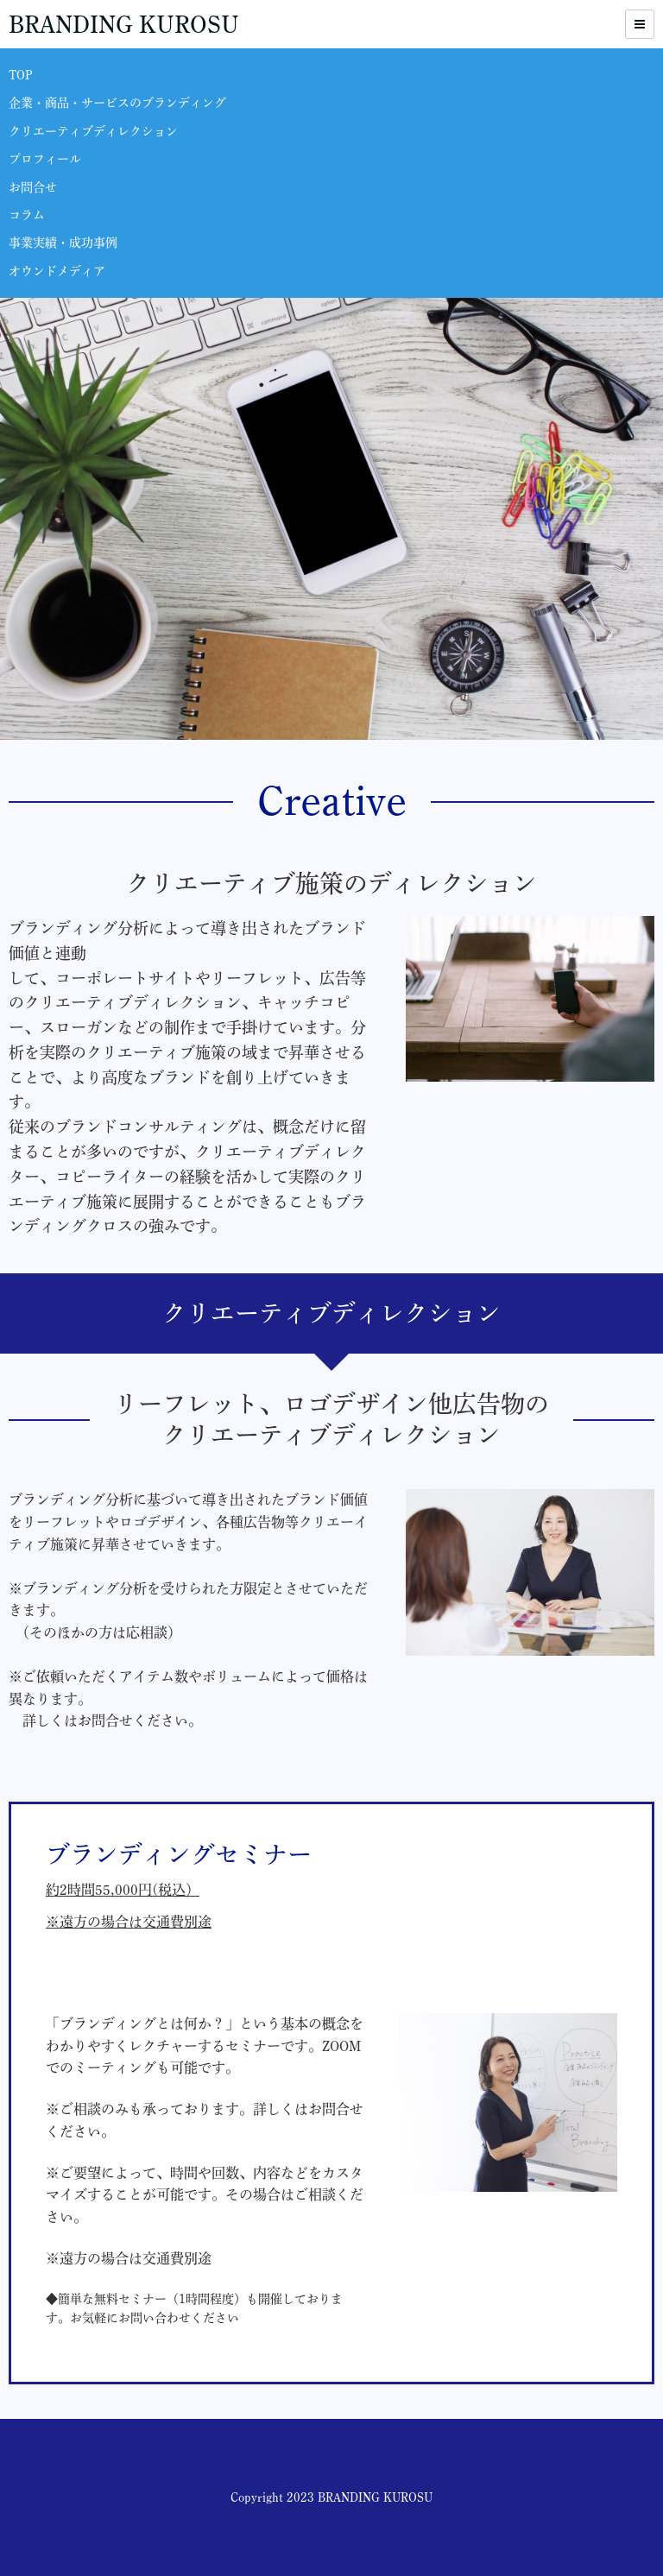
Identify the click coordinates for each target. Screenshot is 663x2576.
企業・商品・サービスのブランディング (117, 103)
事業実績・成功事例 (63, 243)
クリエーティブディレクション (93, 131)
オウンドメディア (57, 271)
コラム (27, 215)
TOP (21, 75)
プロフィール (45, 159)
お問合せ (33, 187)
